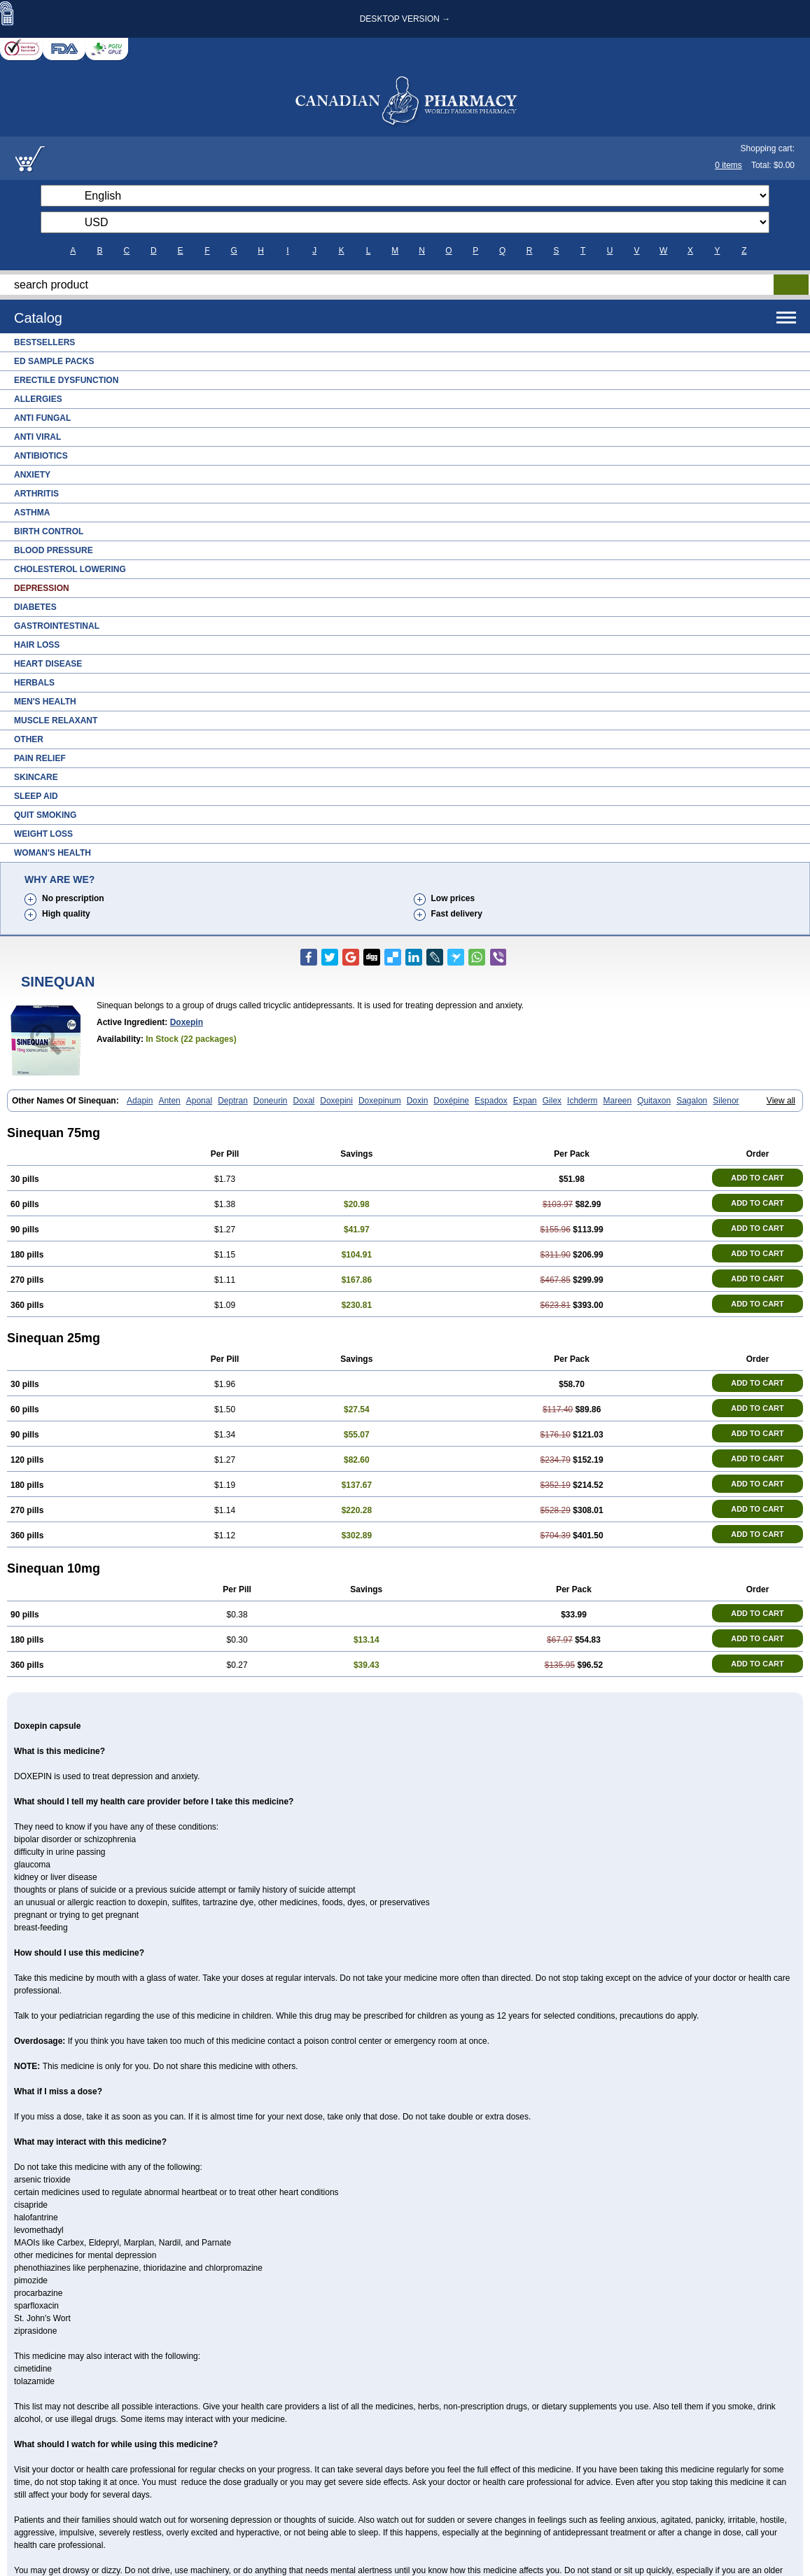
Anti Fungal (42, 418)
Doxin (417, 1101)
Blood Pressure (53, 550)
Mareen (617, 1101)
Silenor (726, 1101)
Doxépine (451, 1101)
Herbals (34, 683)
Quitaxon (654, 1101)
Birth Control (48, 531)
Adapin (140, 1101)
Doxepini (336, 1101)
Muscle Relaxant (55, 720)
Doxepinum (379, 1101)
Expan (525, 1101)
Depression (41, 588)
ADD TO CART (757, 1178)
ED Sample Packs (54, 361)
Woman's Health (52, 853)
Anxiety (32, 475)
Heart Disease (48, 664)
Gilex (552, 1101)
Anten (169, 1101)
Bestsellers (44, 342)
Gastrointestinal (56, 626)
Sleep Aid (36, 796)
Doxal (304, 1101)
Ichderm (582, 1101)
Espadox (491, 1101)
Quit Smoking (45, 815)
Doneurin (270, 1101)
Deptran (233, 1101)
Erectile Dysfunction (66, 380)
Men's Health (45, 701)
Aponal (199, 1101)
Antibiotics (41, 456)
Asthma (32, 512)
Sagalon (691, 1101)
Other (28, 739)
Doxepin (186, 1022)
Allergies (38, 399)
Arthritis (36, 494)
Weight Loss (43, 834)
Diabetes (35, 607)
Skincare (36, 777)
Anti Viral (37, 437)
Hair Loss (37, 645)
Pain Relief (40, 758)
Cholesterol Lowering (70, 569)
